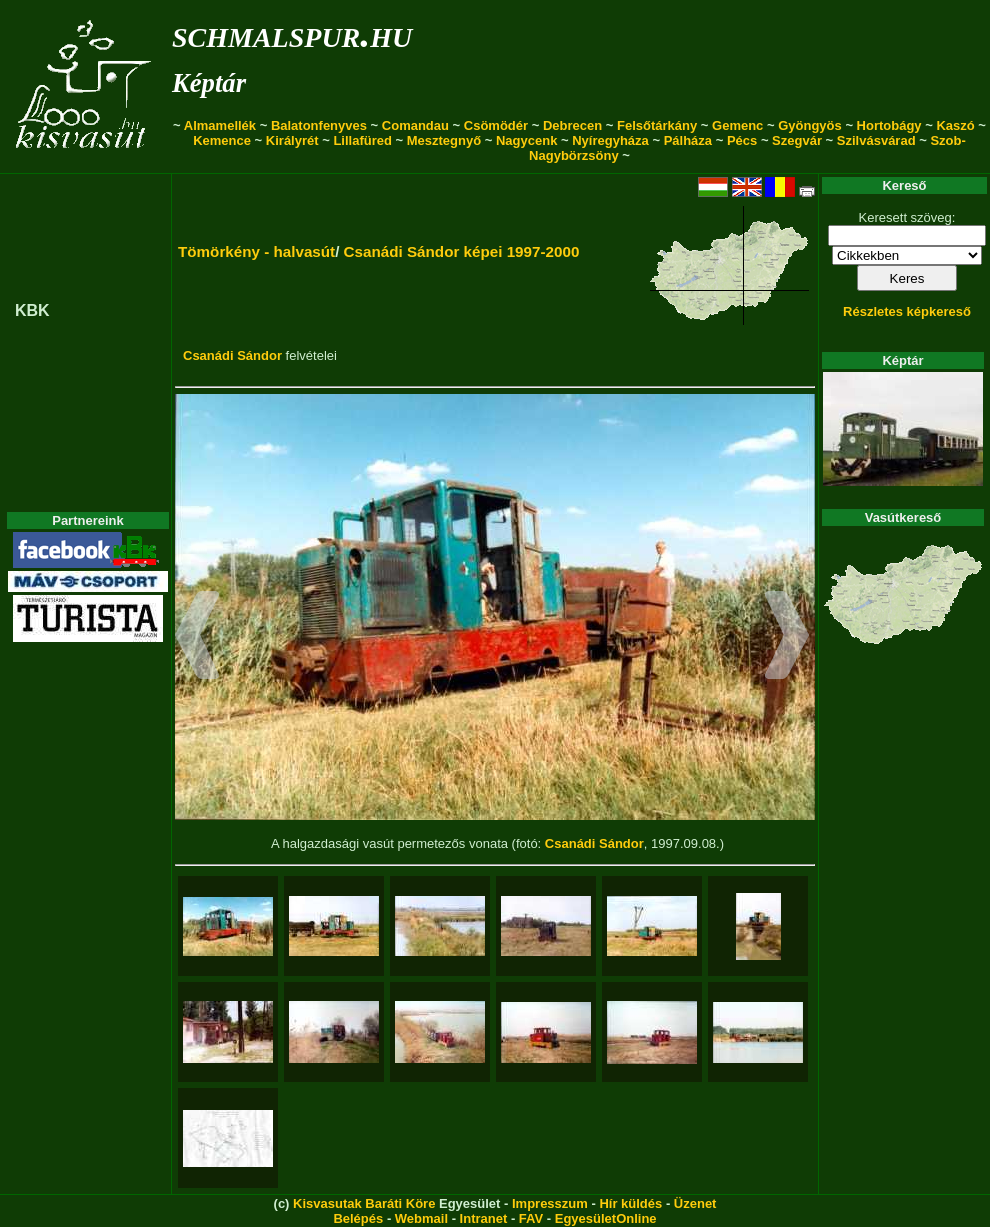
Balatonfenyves (319, 125)
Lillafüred (362, 140)
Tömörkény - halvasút (256, 251)
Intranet (484, 1218)
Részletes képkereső (907, 311)
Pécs (742, 140)
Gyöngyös (810, 125)
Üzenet (695, 1203)
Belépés (358, 1218)
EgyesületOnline (606, 1218)
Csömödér (496, 125)
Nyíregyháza (610, 140)
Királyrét (292, 140)
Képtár (209, 83)
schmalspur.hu (292, 33)
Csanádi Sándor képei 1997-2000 (462, 251)
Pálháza (688, 140)
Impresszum (550, 1203)
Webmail (421, 1218)
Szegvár (797, 140)
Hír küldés (630, 1203)
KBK (32, 310)
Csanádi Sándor (232, 355)
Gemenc (737, 125)
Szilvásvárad (876, 140)
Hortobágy (889, 125)
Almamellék (220, 125)
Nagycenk (526, 140)
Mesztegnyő (444, 140)
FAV (531, 1218)
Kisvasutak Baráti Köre (364, 1203)
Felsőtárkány (657, 125)
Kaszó (955, 125)
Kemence (222, 140)
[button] (197, 638)
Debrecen (572, 125)
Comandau (415, 125)
